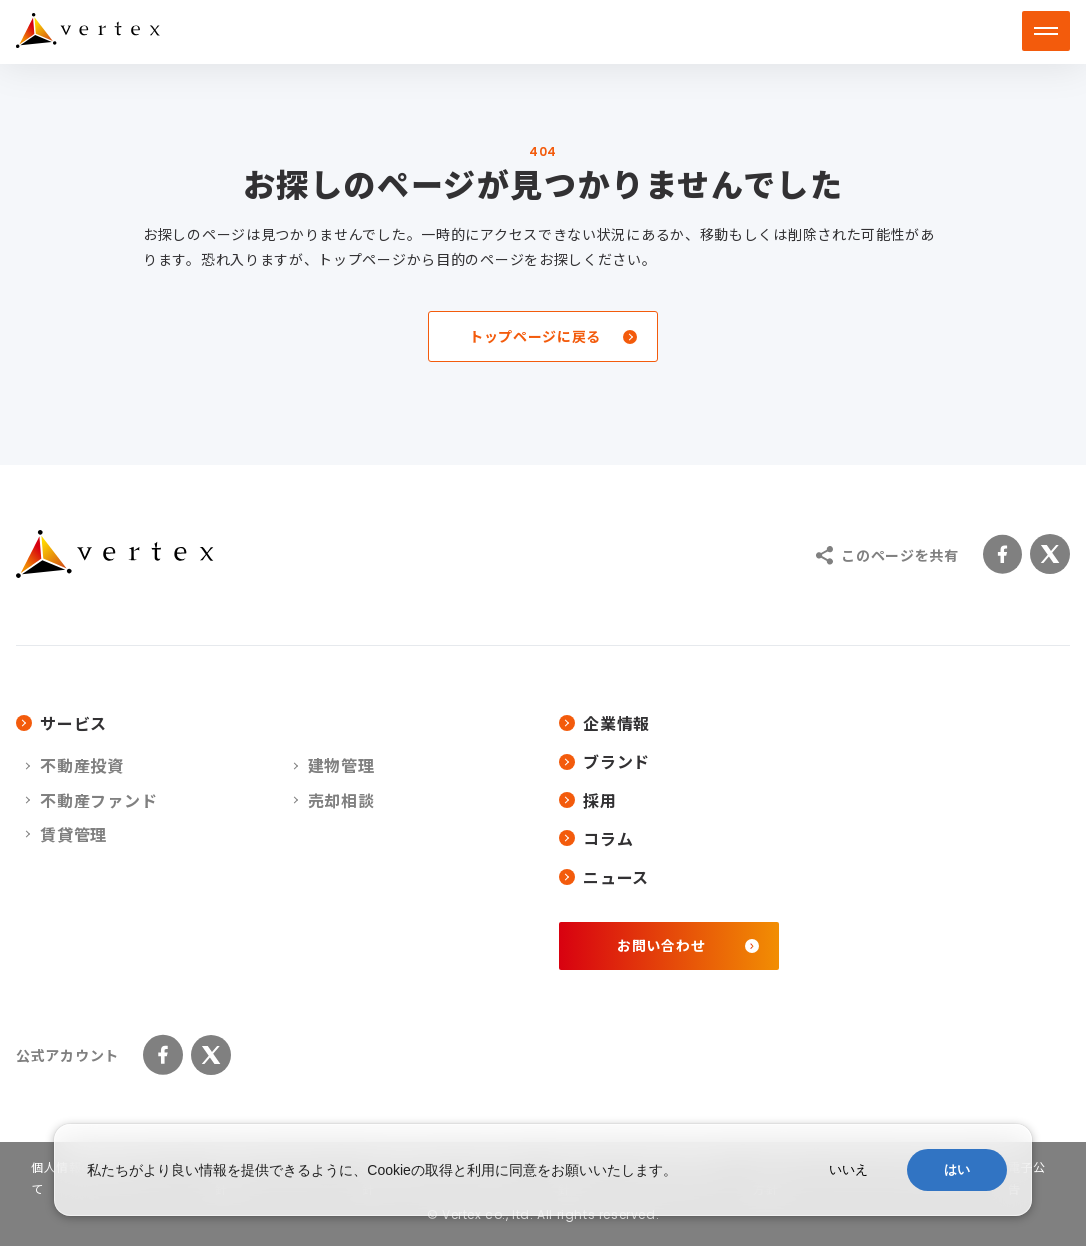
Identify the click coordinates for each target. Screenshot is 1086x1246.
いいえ (848, 1169)
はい (957, 1169)
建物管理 (341, 765)
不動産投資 (82, 765)
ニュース (604, 877)
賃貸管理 (73, 834)
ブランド (604, 761)
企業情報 (604, 723)
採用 (588, 800)
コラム (596, 838)
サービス (61, 723)
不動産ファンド (99, 800)
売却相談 (341, 800)
